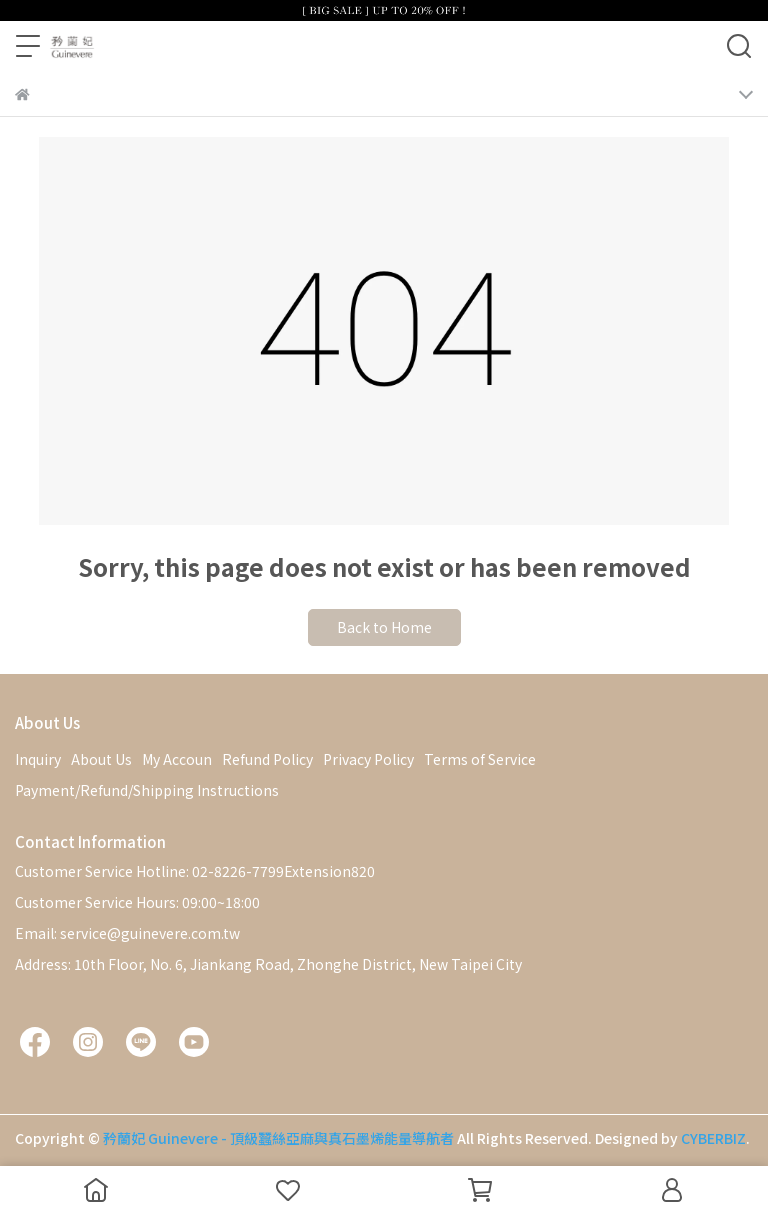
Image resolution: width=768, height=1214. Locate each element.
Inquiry (38, 759)
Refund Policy (267, 759)
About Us (101, 759)
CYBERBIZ (713, 1138)
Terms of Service (480, 759)
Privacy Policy (368, 759)
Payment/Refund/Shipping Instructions (147, 790)
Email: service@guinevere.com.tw (127, 933)
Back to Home (384, 627)
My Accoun (177, 759)
